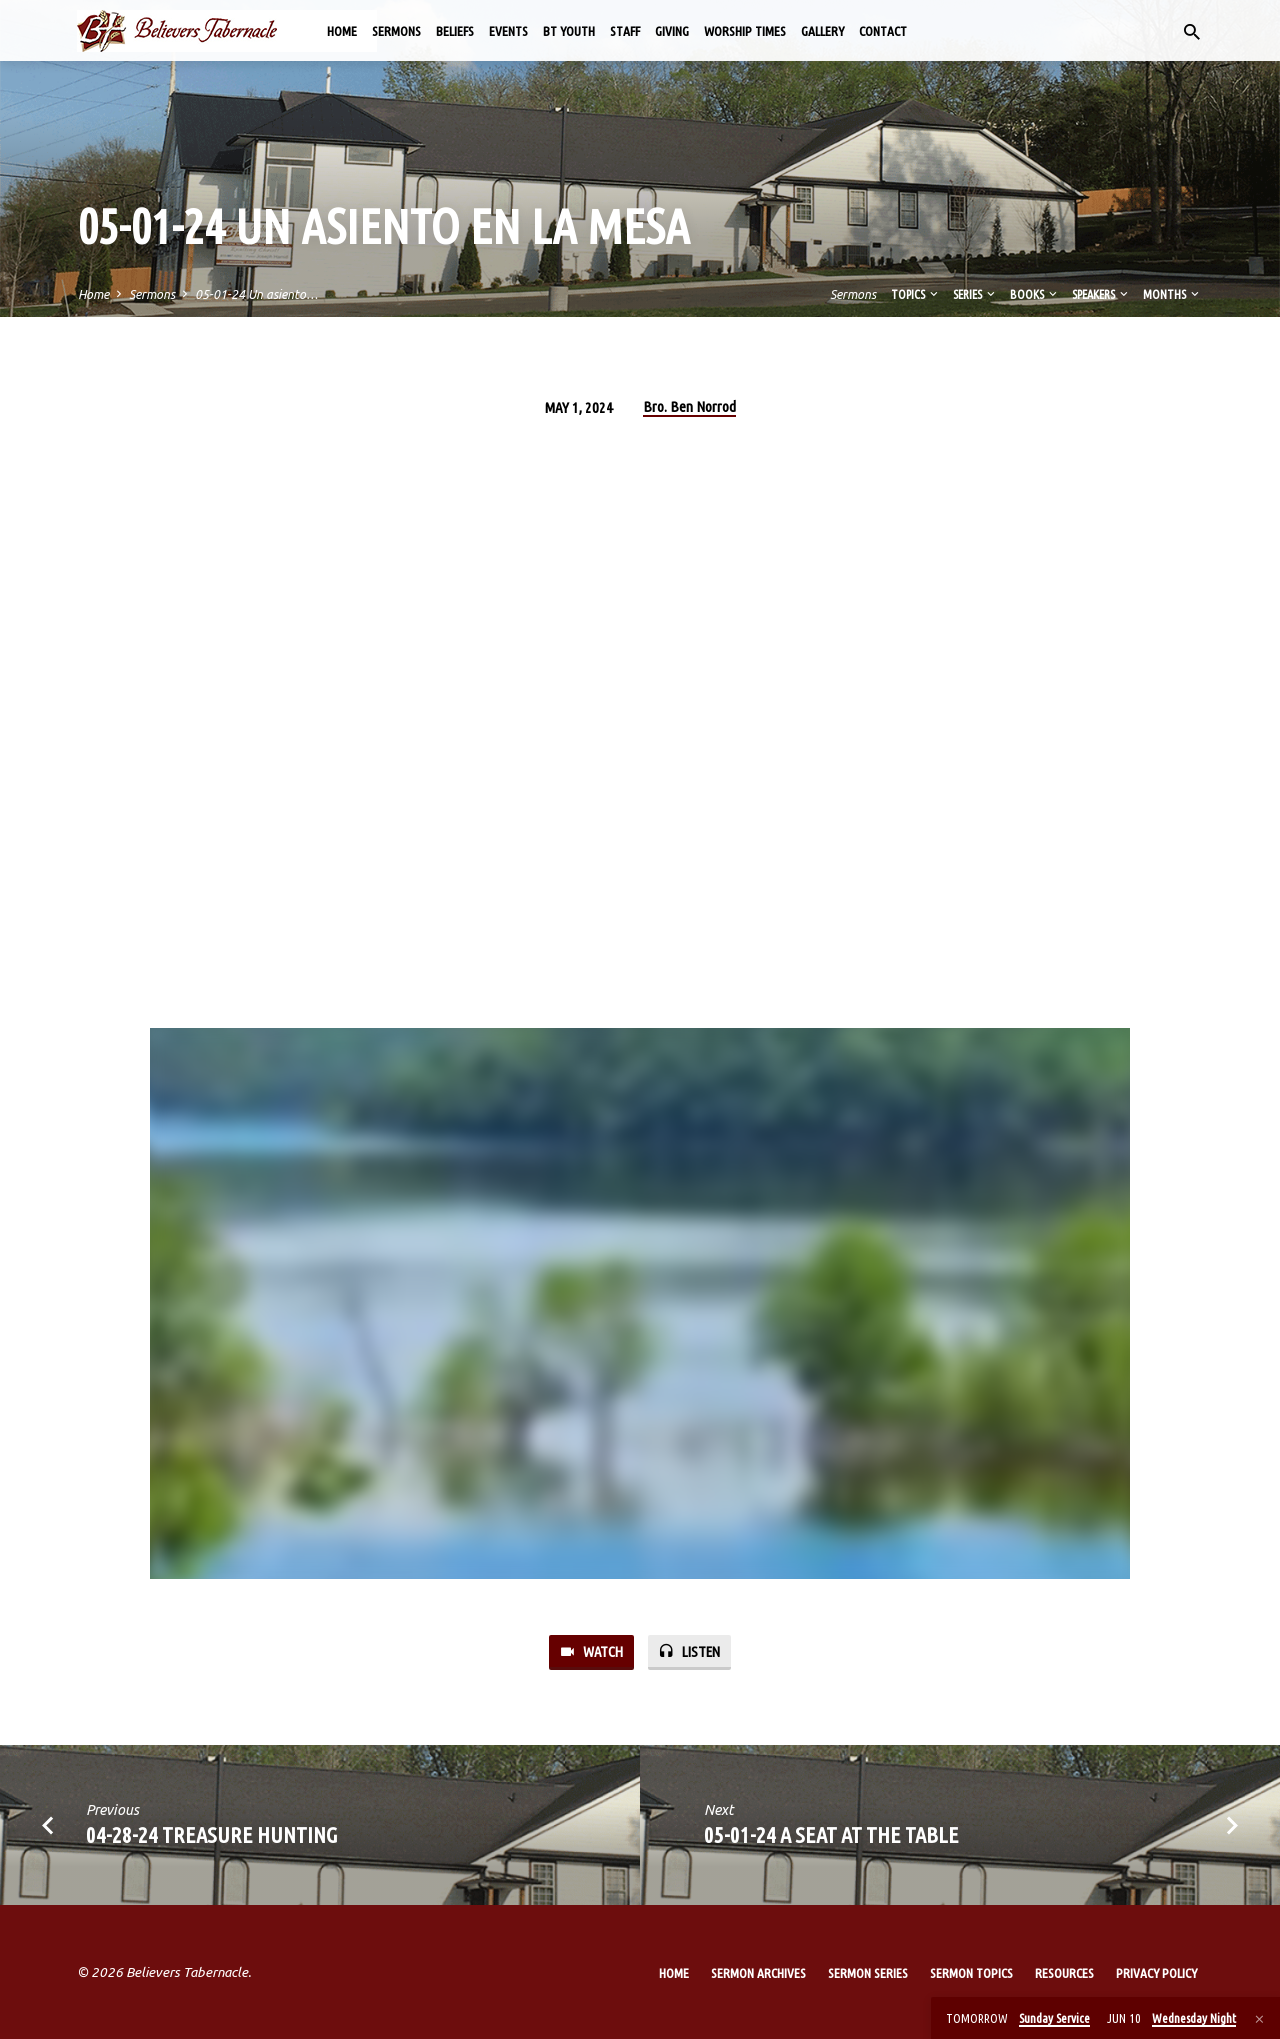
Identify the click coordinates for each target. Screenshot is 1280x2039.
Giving (672, 31)
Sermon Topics (971, 1973)
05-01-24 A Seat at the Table (831, 1834)
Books (1035, 294)
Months (1172, 294)
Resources (1064, 1973)
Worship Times (745, 31)
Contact (883, 31)
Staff (625, 31)
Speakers (1101, 294)
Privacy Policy (1156, 1973)
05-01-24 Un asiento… (256, 294)
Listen (689, 1651)
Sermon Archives (758, 1973)
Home (342, 31)
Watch (591, 1651)
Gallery (822, 31)
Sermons (396, 31)
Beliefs (455, 31)
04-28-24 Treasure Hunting (212, 1834)
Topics (916, 294)
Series (975, 294)
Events (508, 31)
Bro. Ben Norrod (689, 406)
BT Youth (569, 31)
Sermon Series (868, 1973)
